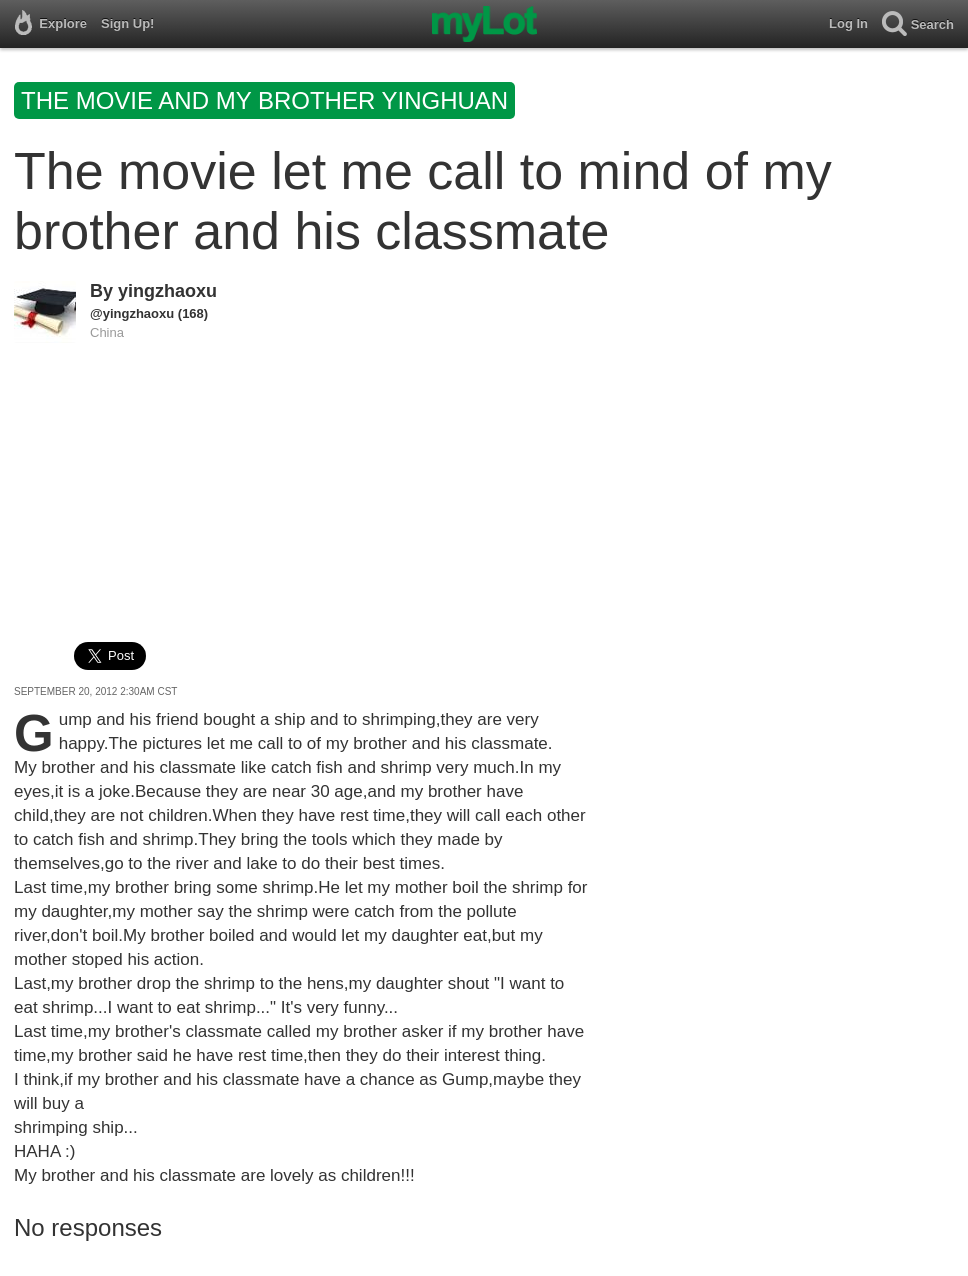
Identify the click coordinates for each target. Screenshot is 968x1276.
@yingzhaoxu (132, 313)
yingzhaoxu (167, 291)
